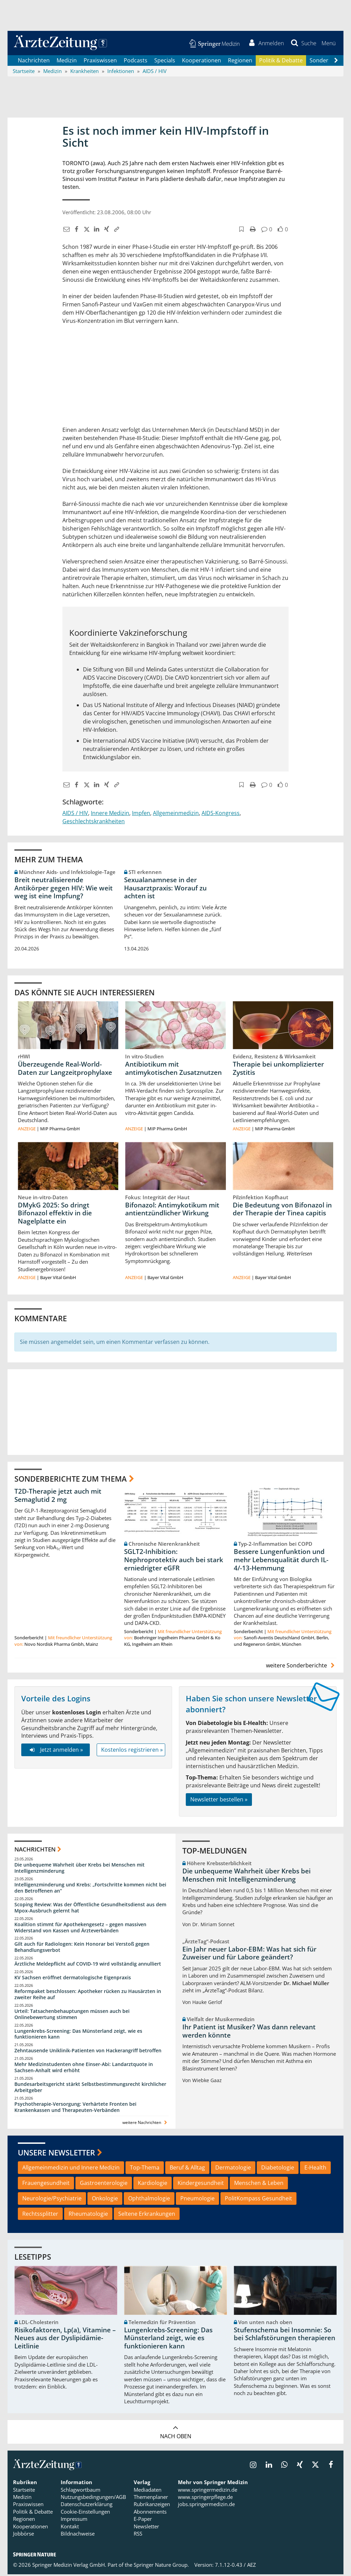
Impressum (74, 2520)
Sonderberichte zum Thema (70, 1480)
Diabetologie (277, 2169)
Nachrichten (34, 61)
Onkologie (105, 2200)
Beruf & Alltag (187, 2169)
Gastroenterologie (104, 2184)
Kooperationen (201, 61)
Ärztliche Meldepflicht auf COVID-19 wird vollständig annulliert (87, 1965)
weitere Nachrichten (145, 2124)
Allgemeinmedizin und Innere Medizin (71, 2169)
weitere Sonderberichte (301, 1667)
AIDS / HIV (75, 814)
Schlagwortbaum (80, 2491)
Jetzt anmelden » (55, 1751)
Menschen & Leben (258, 2184)
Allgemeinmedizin (176, 814)
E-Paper (143, 2520)
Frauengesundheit (46, 2184)
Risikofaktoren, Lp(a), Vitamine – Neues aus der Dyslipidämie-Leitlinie (65, 2340)
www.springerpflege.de (205, 2498)
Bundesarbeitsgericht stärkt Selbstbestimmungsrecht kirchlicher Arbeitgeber (90, 2088)
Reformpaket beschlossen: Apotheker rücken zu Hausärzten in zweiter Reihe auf (87, 1996)
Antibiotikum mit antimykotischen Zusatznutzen (173, 1069)
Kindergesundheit (201, 2184)
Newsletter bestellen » (218, 1801)
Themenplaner (151, 2498)
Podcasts (135, 61)
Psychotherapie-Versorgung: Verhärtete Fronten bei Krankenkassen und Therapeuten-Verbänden (75, 2108)
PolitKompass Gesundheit (258, 2200)
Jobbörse (23, 2535)
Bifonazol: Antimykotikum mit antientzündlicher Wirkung (172, 1210)
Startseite (24, 2491)
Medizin (67, 61)
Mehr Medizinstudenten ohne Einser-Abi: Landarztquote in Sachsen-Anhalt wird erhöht (83, 2069)
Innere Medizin (110, 814)
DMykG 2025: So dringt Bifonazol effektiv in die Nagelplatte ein (55, 1214)
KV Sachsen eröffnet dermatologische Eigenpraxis (72, 1979)
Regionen (240, 61)
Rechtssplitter (40, 2215)
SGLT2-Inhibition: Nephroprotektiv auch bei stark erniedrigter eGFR (173, 1561)
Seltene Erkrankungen (146, 2215)
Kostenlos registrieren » (132, 1751)
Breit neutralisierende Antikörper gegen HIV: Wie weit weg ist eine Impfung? (63, 889)
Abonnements (150, 2513)
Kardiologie (152, 2184)
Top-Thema (144, 2169)
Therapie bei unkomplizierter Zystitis (278, 1069)
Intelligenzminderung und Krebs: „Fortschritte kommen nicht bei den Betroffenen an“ (90, 1889)
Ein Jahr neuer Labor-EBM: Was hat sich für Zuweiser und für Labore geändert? (249, 1955)
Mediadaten (147, 2491)
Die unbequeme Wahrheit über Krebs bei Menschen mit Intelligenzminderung (79, 1869)
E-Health (315, 2169)
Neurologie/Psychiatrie (52, 2200)
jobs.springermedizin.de (206, 2506)
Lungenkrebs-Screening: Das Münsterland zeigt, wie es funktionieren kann (78, 2035)
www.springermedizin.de (207, 2491)
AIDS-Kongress (221, 814)
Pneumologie (197, 2200)
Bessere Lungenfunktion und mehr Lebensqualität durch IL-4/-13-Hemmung (281, 1561)
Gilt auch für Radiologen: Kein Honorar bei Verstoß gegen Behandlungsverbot (81, 1948)
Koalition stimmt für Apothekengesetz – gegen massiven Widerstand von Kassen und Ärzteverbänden (80, 1929)
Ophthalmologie (149, 2200)
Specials (164, 61)
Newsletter (146, 2528)
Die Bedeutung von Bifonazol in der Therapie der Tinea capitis (282, 1210)
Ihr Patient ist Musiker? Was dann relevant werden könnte (249, 2032)
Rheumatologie (88, 2215)
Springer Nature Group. (161, 2566)
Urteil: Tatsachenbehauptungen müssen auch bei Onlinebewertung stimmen (72, 2015)
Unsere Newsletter (56, 2154)
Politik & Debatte (281, 61)
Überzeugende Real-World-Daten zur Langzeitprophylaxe (65, 1069)
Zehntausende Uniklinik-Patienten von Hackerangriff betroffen (87, 2052)
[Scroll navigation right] (335, 62)
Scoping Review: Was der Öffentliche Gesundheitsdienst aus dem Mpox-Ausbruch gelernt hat (90, 1909)
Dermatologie (233, 2169)
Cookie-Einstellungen (85, 2513)
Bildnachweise (78, 2535)
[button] (328, 44)
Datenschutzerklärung (86, 2506)
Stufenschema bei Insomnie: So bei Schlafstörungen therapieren (284, 2335)
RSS (138, 2535)
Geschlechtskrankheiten (93, 822)
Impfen (141, 814)
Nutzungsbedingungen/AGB (93, 2498)
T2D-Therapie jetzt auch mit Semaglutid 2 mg (57, 1497)
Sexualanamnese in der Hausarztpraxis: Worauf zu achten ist (165, 889)
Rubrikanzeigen (152, 2506)
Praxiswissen (100, 61)
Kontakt (70, 2528)
